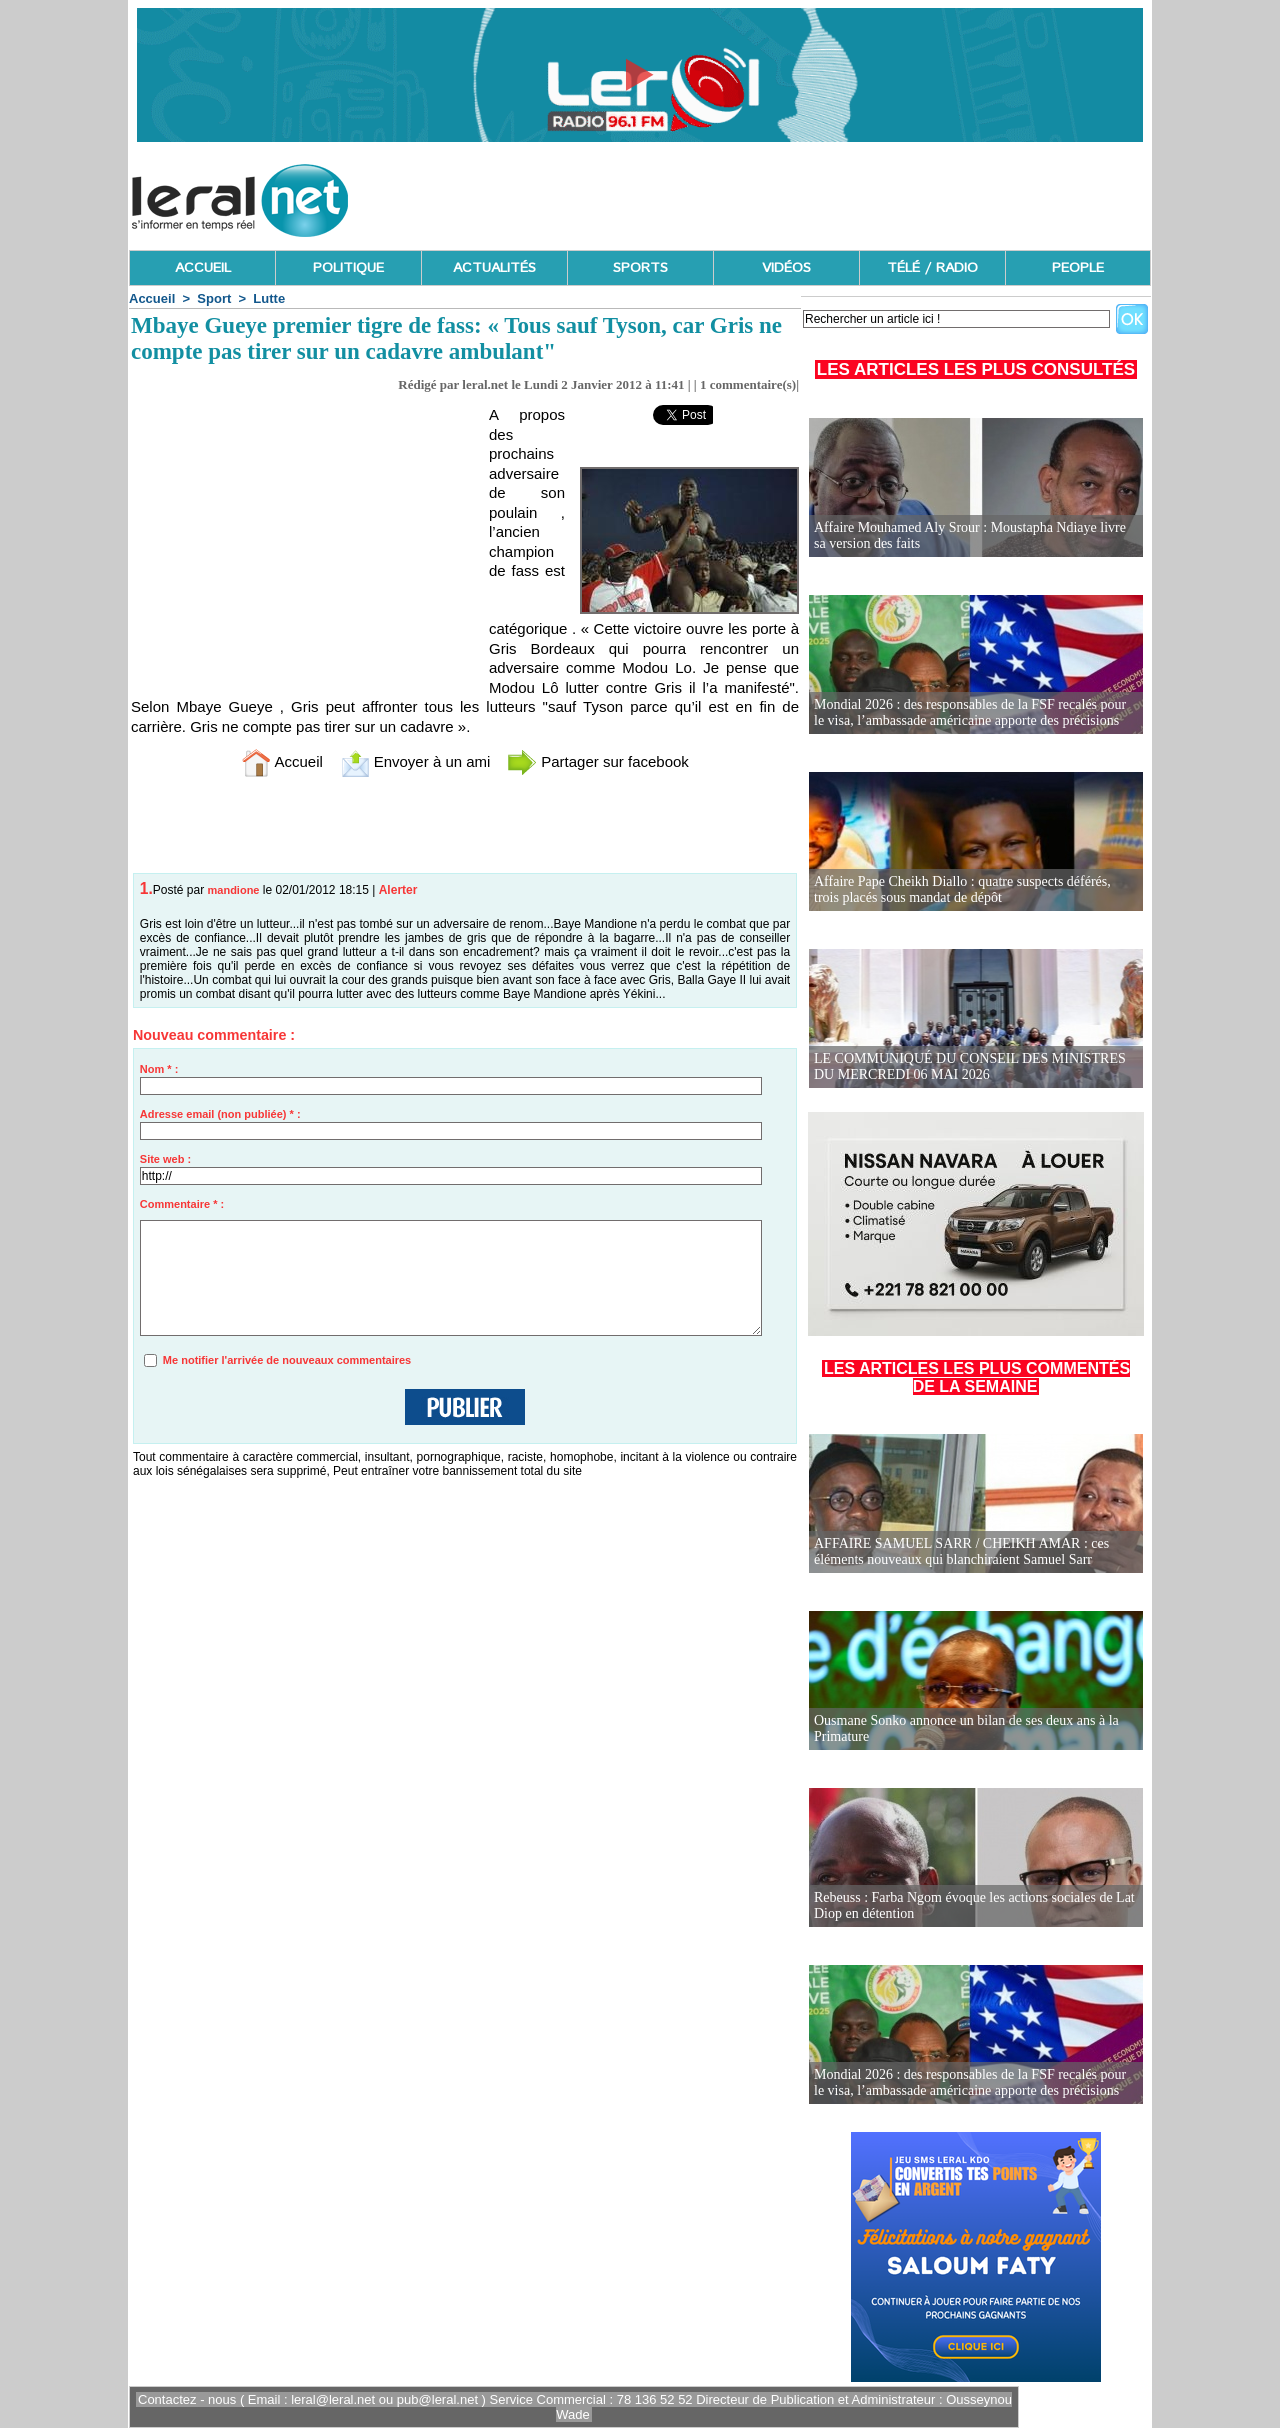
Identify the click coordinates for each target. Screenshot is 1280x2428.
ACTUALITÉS (494, 268)
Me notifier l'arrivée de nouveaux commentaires (287, 1360)
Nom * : (159, 1069)
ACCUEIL (203, 268)
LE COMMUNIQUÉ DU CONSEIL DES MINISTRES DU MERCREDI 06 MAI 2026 (970, 1066)
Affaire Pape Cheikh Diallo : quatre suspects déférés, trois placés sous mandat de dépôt (962, 889)
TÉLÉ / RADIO (932, 268)
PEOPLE (1078, 268)
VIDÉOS (786, 268)
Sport (214, 298)
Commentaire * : (182, 1204)
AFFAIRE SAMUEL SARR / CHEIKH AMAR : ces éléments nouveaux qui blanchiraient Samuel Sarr (961, 1551)
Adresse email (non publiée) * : (220, 1114)
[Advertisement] (787, 195)
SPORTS (640, 268)
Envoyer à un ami (415, 761)
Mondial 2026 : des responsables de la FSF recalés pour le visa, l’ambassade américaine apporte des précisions (970, 712)
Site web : (165, 1159)
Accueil (152, 298)
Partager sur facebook (598, 761)
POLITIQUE (348, 268)
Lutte (269, 298)
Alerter (398, 890)
